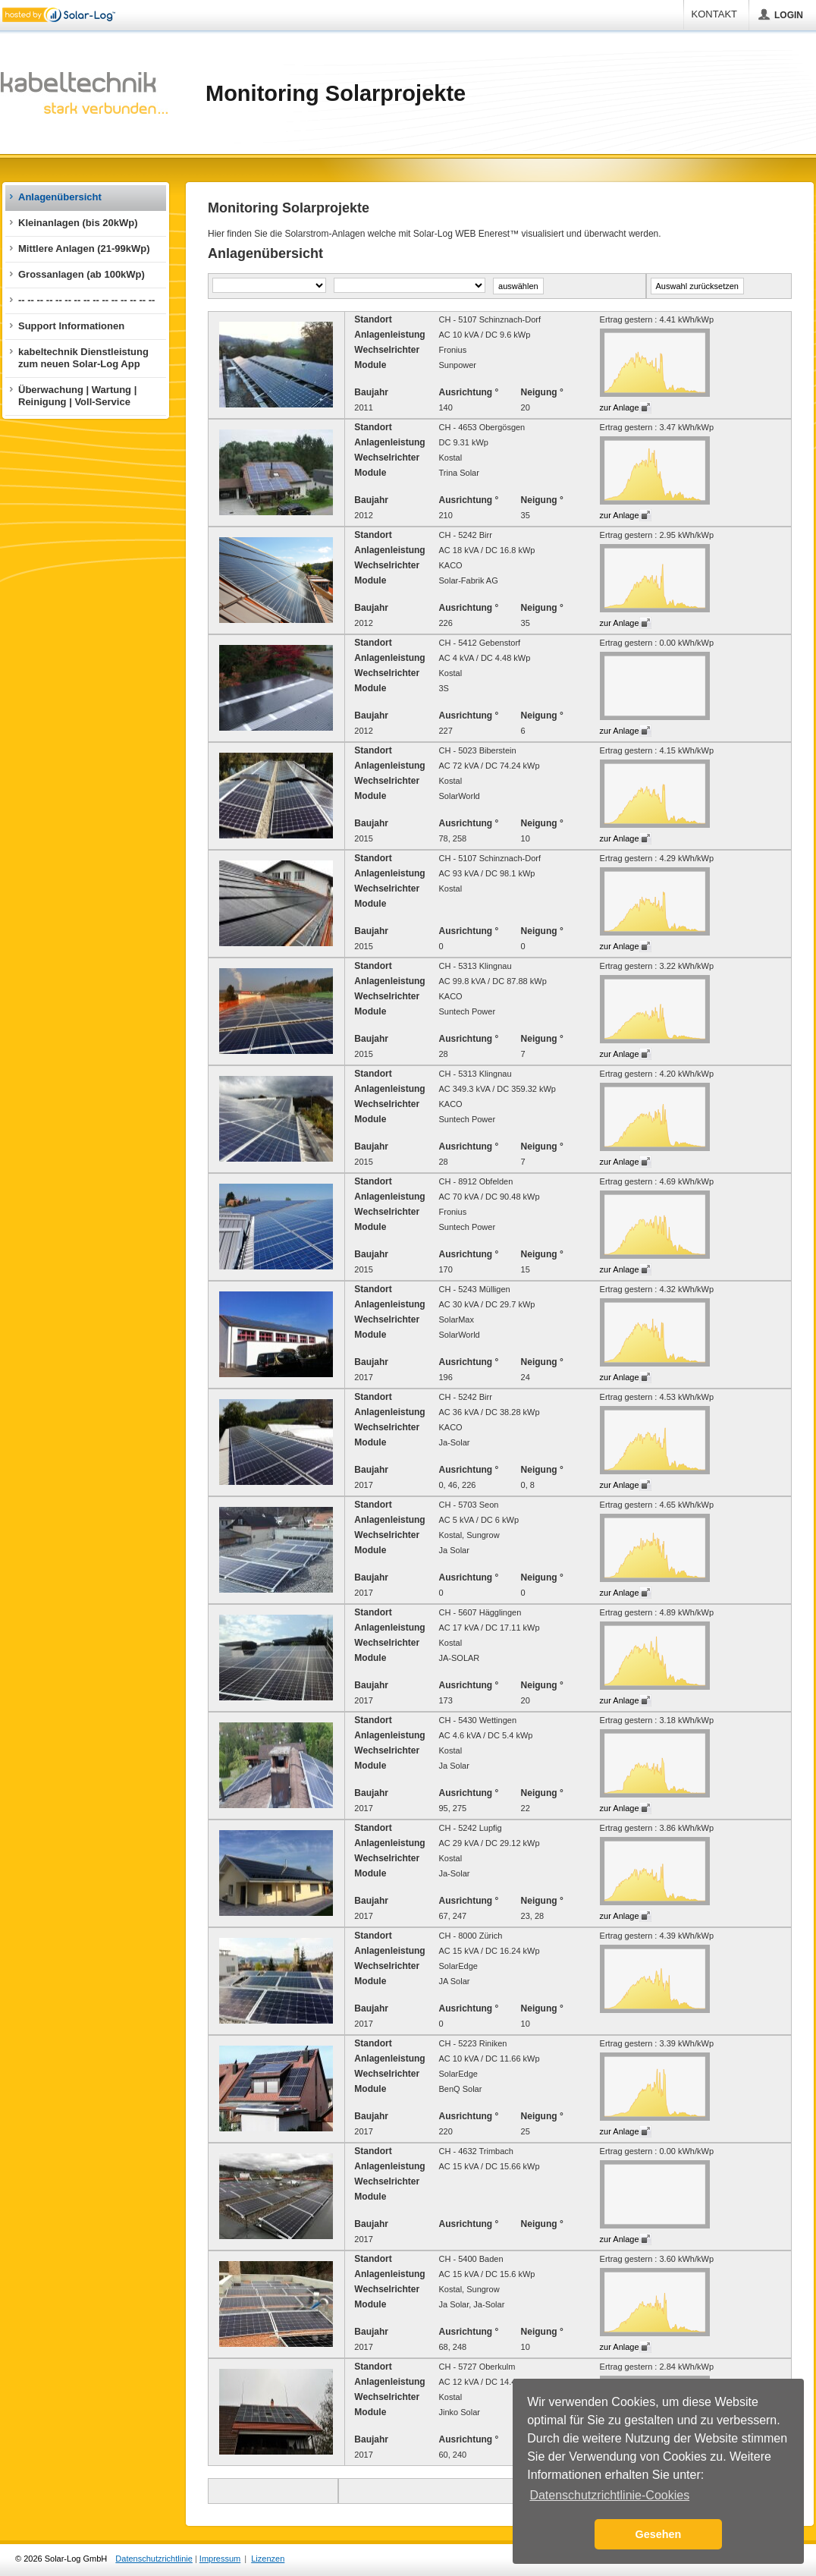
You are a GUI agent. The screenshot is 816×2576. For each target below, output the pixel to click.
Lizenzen (267, 2558)
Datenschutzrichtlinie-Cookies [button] (609, 2495)
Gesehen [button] (659, 2534)
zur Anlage (619, 407)
